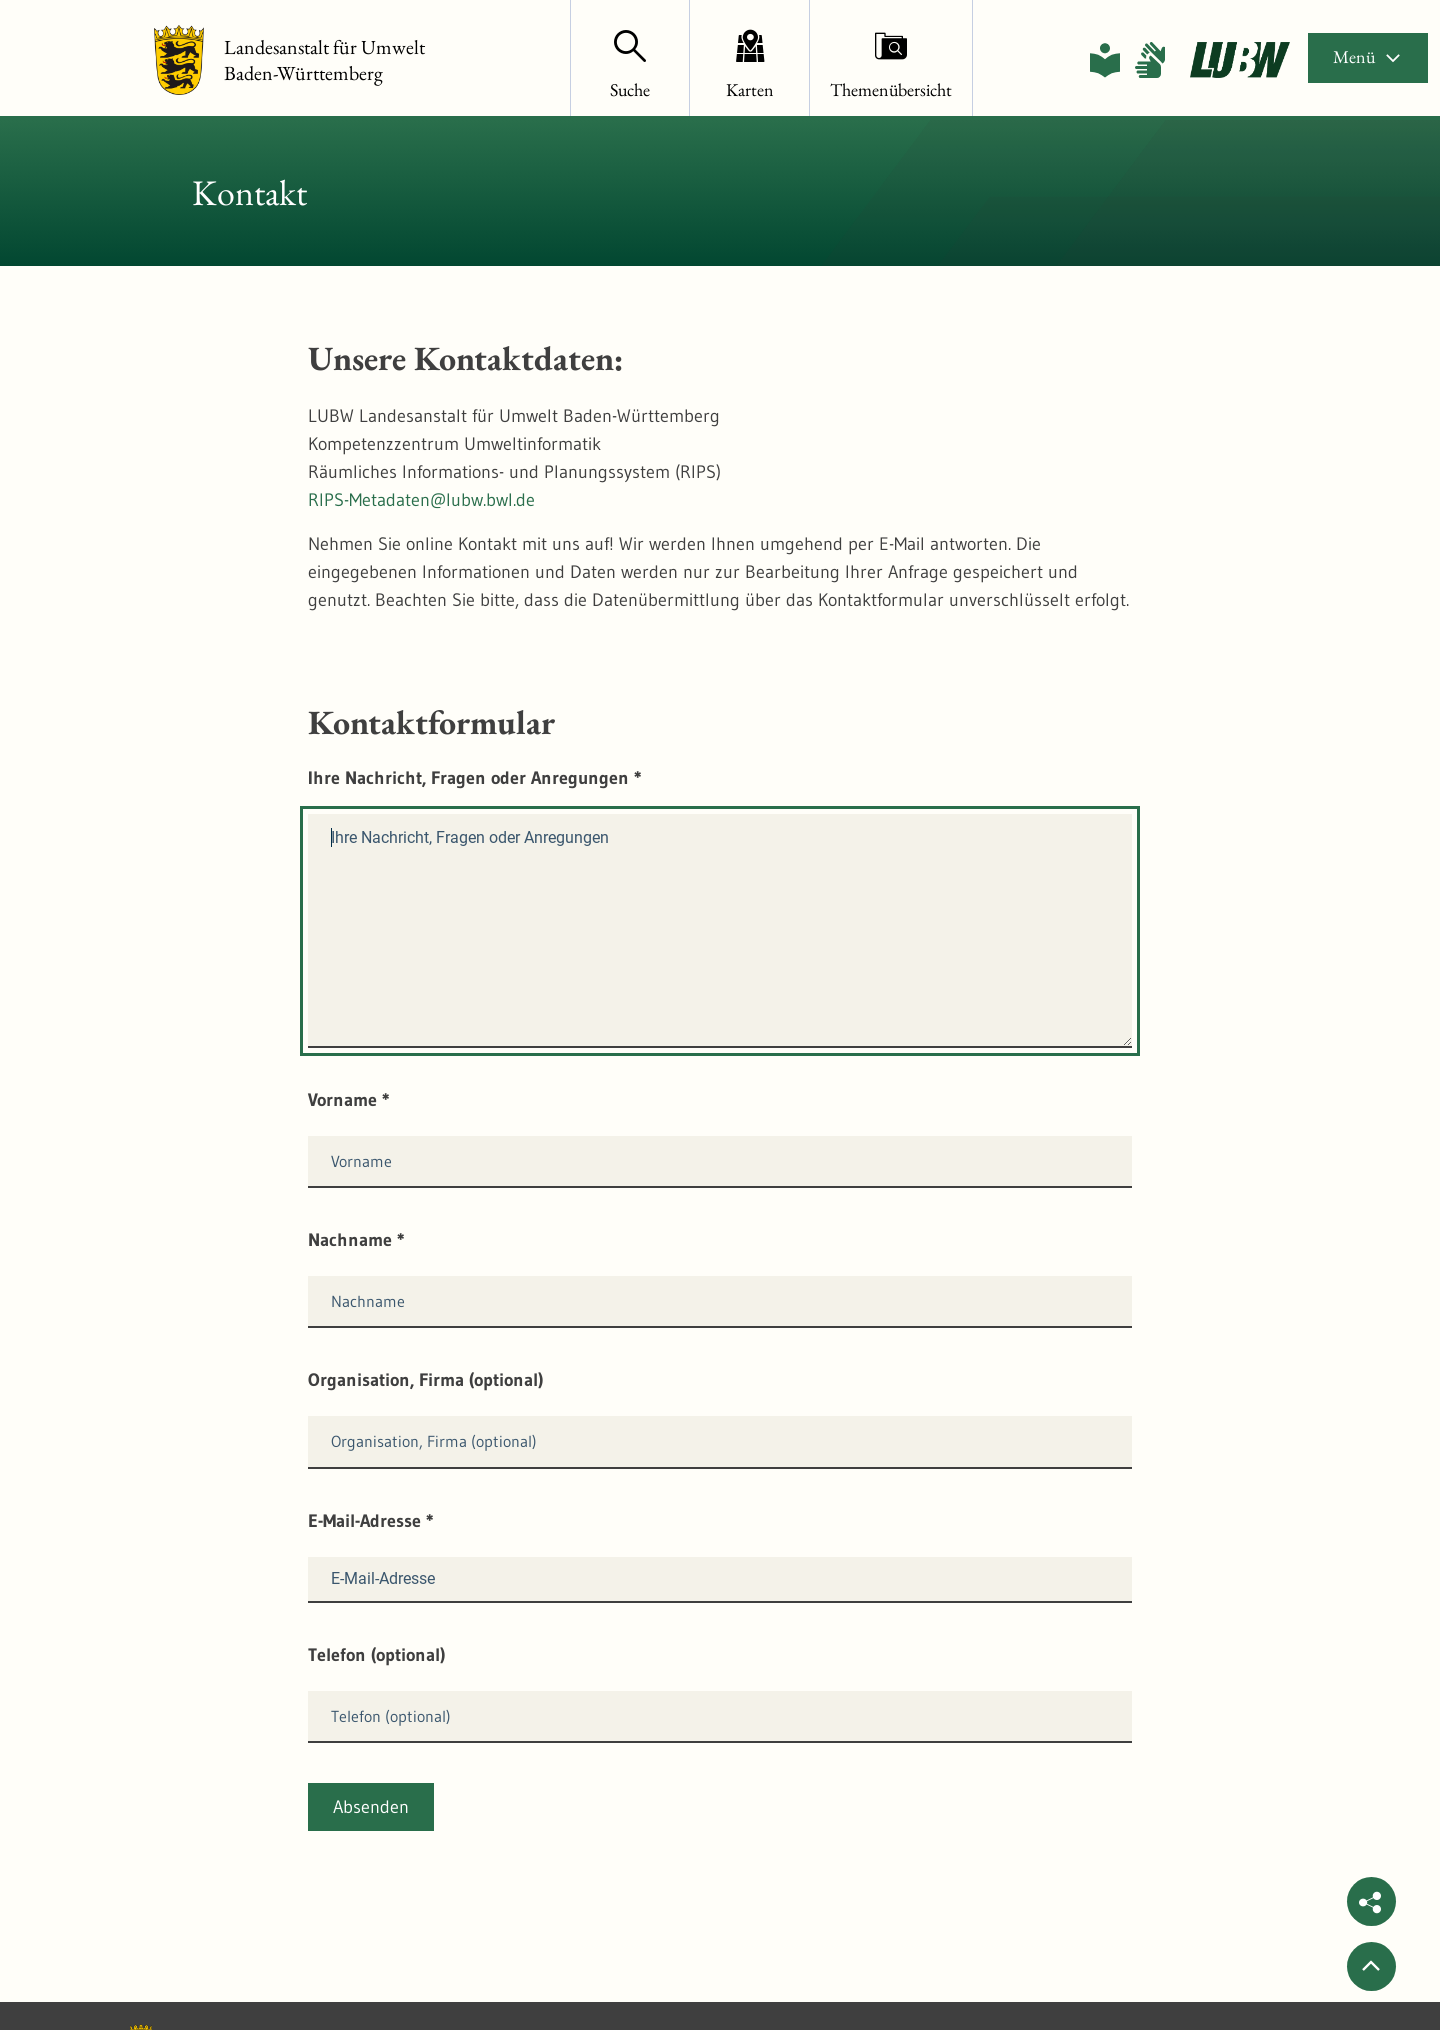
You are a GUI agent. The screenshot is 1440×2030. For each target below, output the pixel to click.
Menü (1368, 56)
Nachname (356, 1240)
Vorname (349, 1100)
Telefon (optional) (376, 1655)
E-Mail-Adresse (371, 1521)
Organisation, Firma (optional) (425, 1380)
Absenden (371, 1807)
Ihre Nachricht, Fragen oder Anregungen (475, 778)
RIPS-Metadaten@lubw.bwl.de (421, 500)
